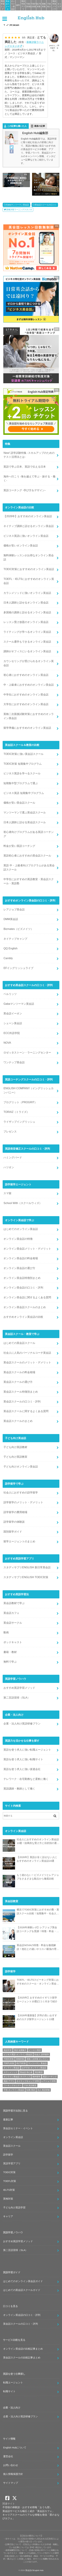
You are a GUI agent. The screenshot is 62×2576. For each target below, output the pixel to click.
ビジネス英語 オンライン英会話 (18, 2054)
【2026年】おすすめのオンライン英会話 (27, 516)
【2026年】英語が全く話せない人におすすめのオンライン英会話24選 (37, 1859)
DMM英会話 (10, 919)
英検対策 (44, 5)
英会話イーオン (12, 1013)
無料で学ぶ (10, 1661)
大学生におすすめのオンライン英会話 (25, 704)
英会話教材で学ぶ (14, 1603)
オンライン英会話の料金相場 (20, 1258)
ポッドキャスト (12, 1642)
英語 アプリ (9, 2081)
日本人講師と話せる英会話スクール (24, 822)
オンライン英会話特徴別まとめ (22, 1277)
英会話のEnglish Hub (34, 2570)
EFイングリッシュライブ (18, 967)
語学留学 (8, 2154)
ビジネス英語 (35, 2050)
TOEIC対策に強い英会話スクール (23, 753)
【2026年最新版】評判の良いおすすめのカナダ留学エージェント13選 (37, 2017)
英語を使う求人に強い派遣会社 (22, 1769)
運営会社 (8, 2456)
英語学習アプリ (23, 5)
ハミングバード (12, 1157)
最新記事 (8, 2119)
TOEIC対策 (28, 5)
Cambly (8, 958)
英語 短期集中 (20, 2050)
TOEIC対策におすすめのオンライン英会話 (28, 569)
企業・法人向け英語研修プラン (22, 1723)
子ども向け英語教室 (15, 1456)
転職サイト (9, 2391)
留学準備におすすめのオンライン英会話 (27, 727)
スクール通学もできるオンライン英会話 (27, 641)
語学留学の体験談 (14, 1521)
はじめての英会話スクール (19, 1342)
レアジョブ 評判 (48, 2081)
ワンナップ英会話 (14, 1062)
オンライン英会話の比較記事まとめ (23, 2348)
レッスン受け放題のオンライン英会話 (25, 621)
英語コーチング (50, 2076)
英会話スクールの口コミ (46, 205)
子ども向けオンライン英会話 (20, 1466)
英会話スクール (7, 5)
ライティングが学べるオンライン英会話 (27, 631)
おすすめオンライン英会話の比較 (23, 1316)
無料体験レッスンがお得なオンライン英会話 (28, 557)
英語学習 (8, 2050)
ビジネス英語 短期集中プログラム (23, 792)
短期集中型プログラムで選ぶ (20, 783)
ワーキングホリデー (12, 2085)
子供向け (49, 5)
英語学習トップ (2, 5)
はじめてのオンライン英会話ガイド (23, 2281)
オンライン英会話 (13, 5)
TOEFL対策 (33, 5)
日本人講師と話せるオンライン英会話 (25, 602)
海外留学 (36, 2076)
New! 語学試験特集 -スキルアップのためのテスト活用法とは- (28, 454)
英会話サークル (12, 1622)
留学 (18, 5)
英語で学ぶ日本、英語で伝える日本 (24, 466)
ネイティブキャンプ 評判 (28, 2081)
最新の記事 (39, 126)
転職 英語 (30, 2090)
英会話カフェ (11, 1612)
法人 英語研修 (43, 2090)
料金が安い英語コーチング (19, 845)
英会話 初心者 (26, 2072)
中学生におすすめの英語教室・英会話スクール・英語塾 (28, 881)
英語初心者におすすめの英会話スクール (27, 855)
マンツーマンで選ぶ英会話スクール (24, 812)
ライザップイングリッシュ (19, 1121)
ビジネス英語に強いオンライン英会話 (25, 535)
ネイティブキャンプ (15, 938)
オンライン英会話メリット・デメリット (27, 1248)
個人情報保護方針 (13, 2474)
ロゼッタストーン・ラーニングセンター (27, 1052)
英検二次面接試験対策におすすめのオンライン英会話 (28, 716)
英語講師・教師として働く (19, 1788)
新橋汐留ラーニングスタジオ (19, 209)
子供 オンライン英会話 (14, 2090)
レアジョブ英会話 (14, 909)
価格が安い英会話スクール (19, 802)
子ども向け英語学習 (14, 2207)
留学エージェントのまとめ (19, 1541)
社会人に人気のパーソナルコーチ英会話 (27, 1352)
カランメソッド (11, 2072)
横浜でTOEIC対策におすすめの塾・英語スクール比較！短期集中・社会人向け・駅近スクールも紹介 (38, 1911)
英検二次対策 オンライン (37, 2059)
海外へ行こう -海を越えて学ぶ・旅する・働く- (29, 478)
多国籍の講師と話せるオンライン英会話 (27, 612)
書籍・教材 (10, 1651)
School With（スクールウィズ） (22, 1203)
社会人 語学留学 (41, 2054)
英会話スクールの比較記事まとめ (21, 2357)
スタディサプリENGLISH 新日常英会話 (27, 1567)
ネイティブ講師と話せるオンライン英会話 (28, 525)
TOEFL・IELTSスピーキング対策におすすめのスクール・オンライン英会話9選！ (38, 1981)
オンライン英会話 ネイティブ (17, 2076)
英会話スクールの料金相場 (19, 1372)
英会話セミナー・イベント (18, 2128)
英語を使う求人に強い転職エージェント (27, 1749)
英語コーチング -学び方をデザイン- (24, 490)
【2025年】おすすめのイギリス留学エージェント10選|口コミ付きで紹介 (37, 1999)
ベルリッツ (10, 993)
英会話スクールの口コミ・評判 (22, 1401)
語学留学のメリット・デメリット (23, 1502)
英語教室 (39, 2072)
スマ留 (7, 1193)
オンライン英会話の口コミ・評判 (23, 1287)
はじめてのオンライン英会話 (20, 1228)
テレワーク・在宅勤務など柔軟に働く (25, 1778)
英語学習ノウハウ (54, 5)
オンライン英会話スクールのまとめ (24, 1307)
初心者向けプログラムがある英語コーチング (28, 834)
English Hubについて (14, 2447)
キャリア (59, 5)
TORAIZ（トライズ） (16, 1111)
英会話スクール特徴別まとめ (20, 1391)
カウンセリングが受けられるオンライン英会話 (28, 663)
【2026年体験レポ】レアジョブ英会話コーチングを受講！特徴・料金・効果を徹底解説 (38, 1929)
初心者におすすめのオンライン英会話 (25, 674)
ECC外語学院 (11, 1032)
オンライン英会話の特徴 (18, 1238)
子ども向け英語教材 (15, 1447)
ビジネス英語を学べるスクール (22, 773)
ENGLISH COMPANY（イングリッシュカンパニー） (28, 1090)
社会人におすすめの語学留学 (20, 1492)
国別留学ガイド (12, 1531)
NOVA (7, 1042)
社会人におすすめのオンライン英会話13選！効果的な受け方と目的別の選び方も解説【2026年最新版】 (38, 1841)
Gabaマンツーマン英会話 (17, 205)
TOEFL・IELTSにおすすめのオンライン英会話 (28, 581)
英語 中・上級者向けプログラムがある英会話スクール (29, 867)
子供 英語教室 (30, 2085)
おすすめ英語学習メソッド (19, 1687)
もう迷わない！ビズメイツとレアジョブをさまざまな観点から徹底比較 (38, 1877)
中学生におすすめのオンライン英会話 (25, 694)
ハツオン (8, 1167)
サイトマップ (10, 2483)
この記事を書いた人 (17, 126)
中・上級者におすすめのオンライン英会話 (28, 684)
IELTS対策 (38, 5)
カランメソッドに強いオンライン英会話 (27, 592)
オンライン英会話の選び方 (19, 1268)
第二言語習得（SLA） (16, 1697)
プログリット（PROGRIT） (20, 1102)
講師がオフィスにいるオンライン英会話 (27, 651)
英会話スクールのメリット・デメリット (27, 1362)
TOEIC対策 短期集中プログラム (22, 763)
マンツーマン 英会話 (37, 2063)
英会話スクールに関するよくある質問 (25, 1411)
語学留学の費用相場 (15, 1512)
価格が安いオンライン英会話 (20, 545)
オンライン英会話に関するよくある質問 (27, 1297)
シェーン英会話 (12, 1023)
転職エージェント (13, 2382)
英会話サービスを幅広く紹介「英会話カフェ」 (28, 2511)
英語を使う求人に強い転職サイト (23, 1759)
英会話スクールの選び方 (18, 1381)
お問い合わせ (10, 2465)
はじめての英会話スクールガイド (21, 2290)
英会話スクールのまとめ (18, 1420)
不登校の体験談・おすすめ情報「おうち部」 (27, 2507)
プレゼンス (10, 1131)
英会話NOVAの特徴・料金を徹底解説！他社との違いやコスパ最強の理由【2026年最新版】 (38, 1947)
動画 (6, 1632)
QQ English (10, 948)
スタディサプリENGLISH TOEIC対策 (25, 1577)
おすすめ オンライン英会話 (34, 2068)
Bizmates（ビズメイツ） (18, 928)
